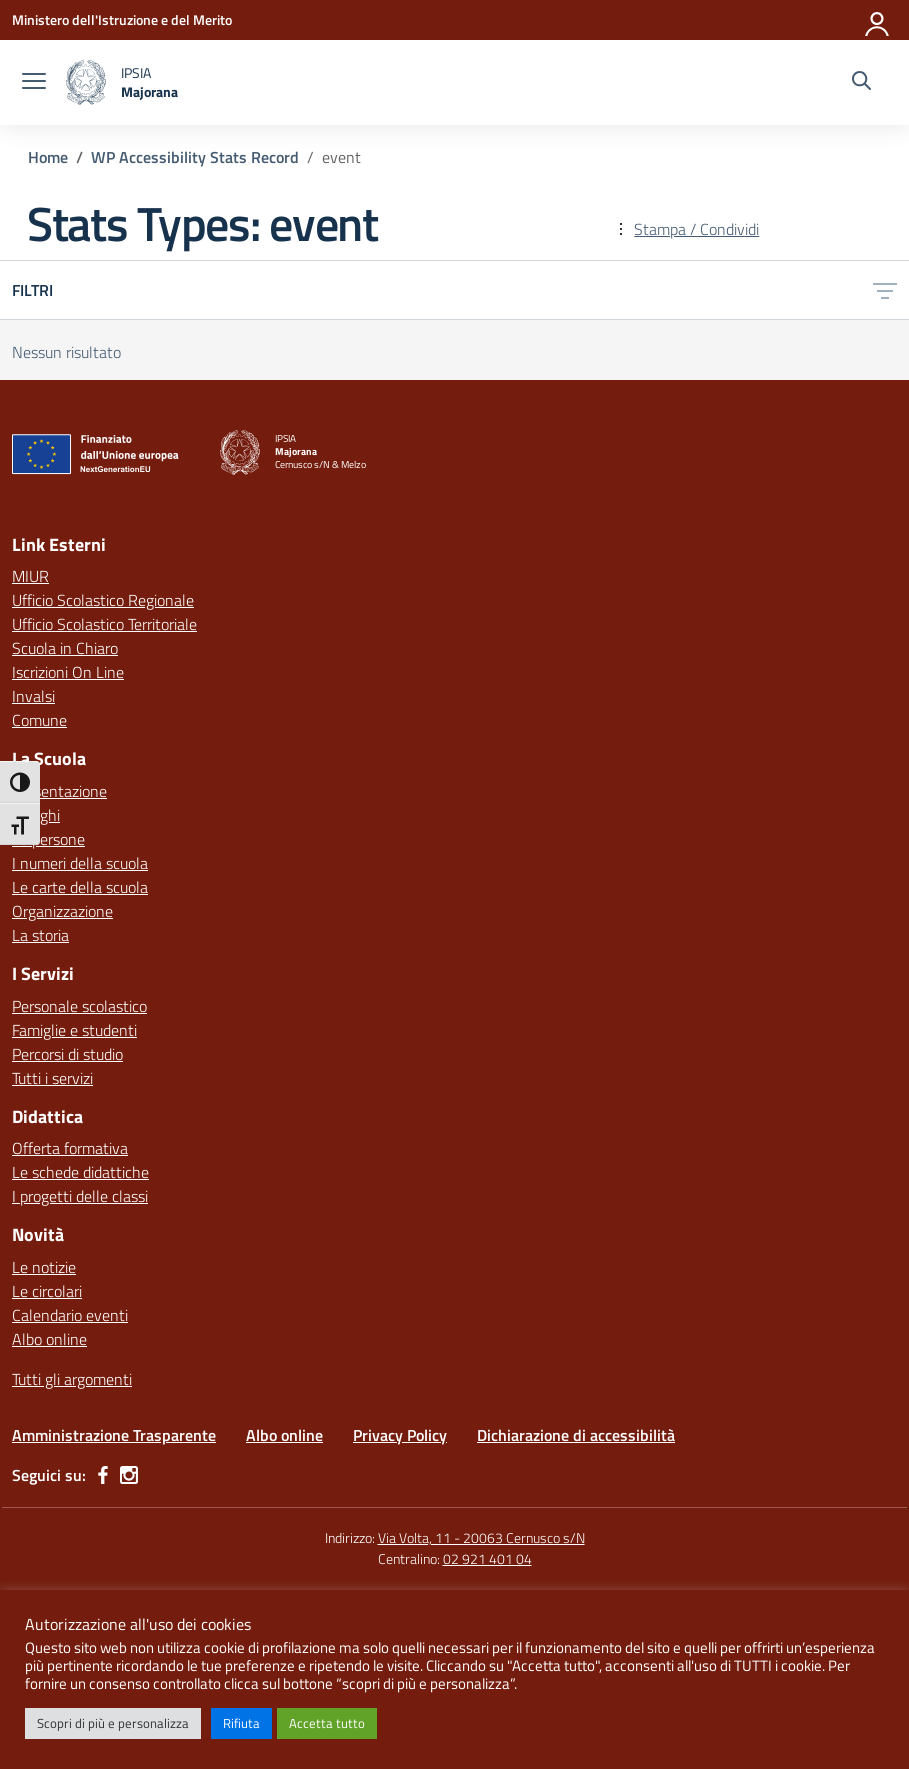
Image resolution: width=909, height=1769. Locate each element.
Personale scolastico (79, 1006)
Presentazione (59, 791)
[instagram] (129, 1475)
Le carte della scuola (80, 887)
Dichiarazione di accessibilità (576, 1435)
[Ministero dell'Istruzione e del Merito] (122, 19)
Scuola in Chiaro (65, 648)
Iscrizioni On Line (68, 672)
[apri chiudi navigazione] (34, 83)
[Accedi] (878, 20)
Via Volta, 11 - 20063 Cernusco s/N (481, 1537)
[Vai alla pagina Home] (48, 157)
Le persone (48, 839)
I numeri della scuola (80, 863)
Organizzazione (62, 911)
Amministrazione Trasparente (114, 1435)
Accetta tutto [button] (327, 1723)
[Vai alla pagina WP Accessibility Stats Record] (195, 157)
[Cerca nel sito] (861, 83)
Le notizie (44, 1267)
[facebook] (103, 1475)
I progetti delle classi (80, 1196)
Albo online (49, 1339)
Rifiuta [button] (241, 1723)
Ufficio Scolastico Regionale (103, 600)
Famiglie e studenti (74, 1030)
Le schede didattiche (80, 1172)
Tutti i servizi (52, 1078)
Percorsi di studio (67, 1054)
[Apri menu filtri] (885, 290)
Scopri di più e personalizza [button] (113, 1723)
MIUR (30, 576)
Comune (39, 720)
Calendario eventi (70, 1315)
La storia (40, 935)
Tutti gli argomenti (72, 1379)
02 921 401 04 (487, 1558)
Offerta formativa (70, 1148)
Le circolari (47, 1291)
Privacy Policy (400, 1435)
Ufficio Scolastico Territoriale (104, 624)
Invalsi (33, 696)
